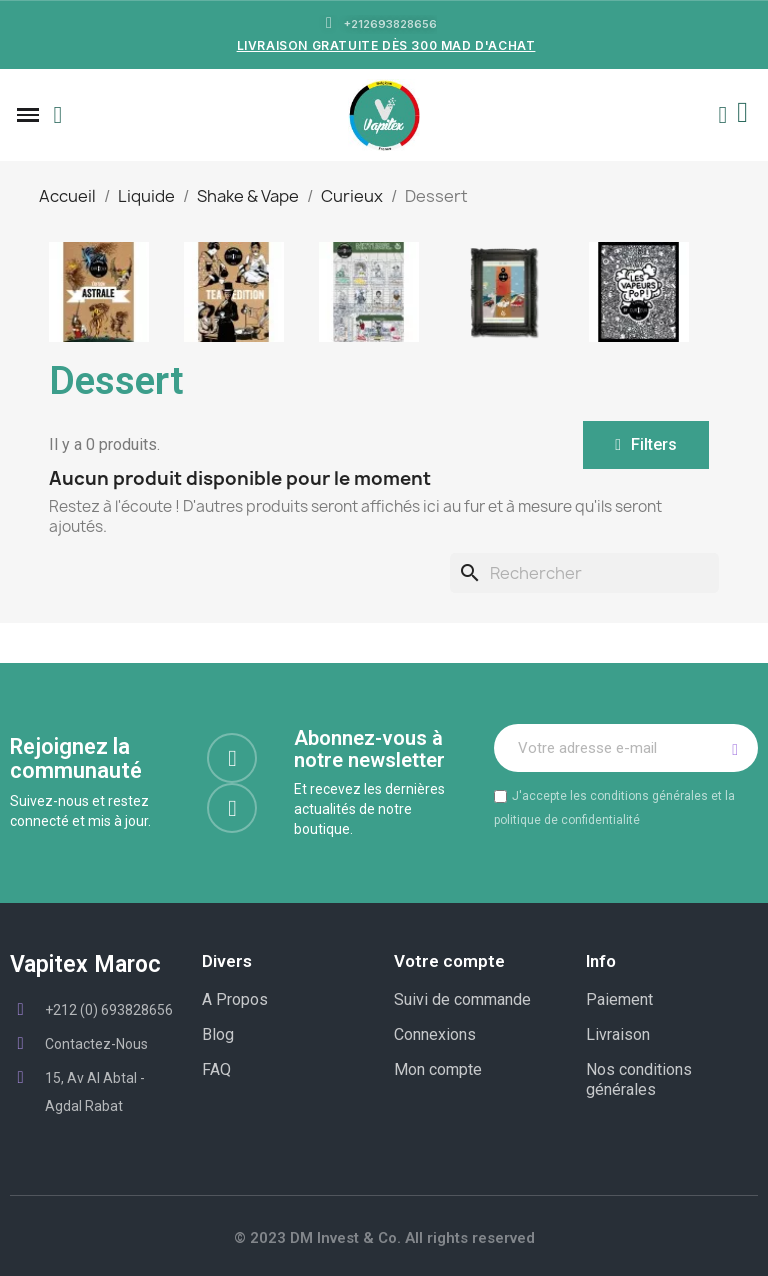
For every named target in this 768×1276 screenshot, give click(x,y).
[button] (58, 115)
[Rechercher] (584, 573)
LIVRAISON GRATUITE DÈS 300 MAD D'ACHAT (386, 45)
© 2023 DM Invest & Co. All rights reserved (384, 1238)
